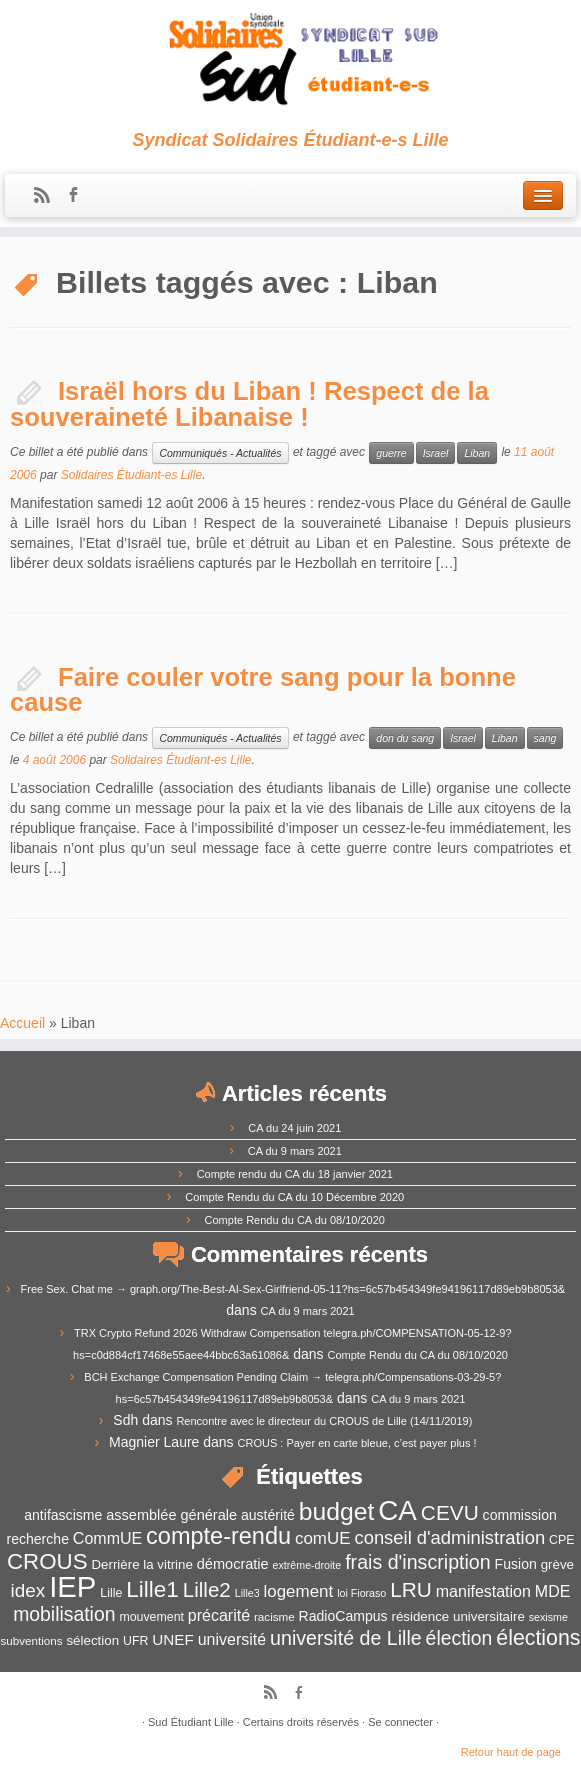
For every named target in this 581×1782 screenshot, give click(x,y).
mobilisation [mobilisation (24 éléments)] (64, 1614)
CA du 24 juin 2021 (294, 1128)
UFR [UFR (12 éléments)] (135, 1641)
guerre (391, 453)
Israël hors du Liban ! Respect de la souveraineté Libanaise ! (249, 404)
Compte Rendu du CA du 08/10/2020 (295, 1220)
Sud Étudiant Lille (191, 1722)
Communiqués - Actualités (220, 453)
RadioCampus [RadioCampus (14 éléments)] (343, 1616)
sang (545, 738)
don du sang (405, 738)
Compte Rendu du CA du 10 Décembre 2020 (294, 1197)
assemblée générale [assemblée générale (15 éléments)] (171, 1515)
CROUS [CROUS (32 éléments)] (47, 1561)
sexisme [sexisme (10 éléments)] (548, 1617)
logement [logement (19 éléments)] (299, 1591)
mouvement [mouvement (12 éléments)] (151, 1617)
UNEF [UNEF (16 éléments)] (173, 1639)
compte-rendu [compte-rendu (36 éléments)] (218, 1536)
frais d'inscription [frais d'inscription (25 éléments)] (418, 1562)
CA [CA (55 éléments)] (397, 1510)
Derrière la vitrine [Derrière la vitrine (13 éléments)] (141, 1564)
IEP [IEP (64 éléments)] (72, 1586)
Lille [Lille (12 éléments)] (111, 1593)
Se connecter (400, 1722)
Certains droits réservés (301, 1722)
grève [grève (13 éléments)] (557, 1564)
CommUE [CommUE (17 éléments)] (107, 1538)
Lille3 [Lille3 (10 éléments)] (247, 1593)
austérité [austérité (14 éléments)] (268, 1515)
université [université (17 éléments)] (232, 1639)
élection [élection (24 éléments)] (459, 1638)
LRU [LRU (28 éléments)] (411, 1589)
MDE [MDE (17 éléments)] (553, 1591)
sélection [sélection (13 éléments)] (92, 1640)
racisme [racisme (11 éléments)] (274, 1616)
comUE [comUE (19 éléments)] (323, 1538)
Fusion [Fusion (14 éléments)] (516, 1564)
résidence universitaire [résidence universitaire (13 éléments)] (457, 1616)
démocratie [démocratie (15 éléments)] (233, 1564)
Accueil (22, 1023)
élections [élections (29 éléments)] (538, 1638)
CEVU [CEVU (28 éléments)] (450, 1512)
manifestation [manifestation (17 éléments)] (483, 1591)
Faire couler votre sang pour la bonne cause (263, 690)
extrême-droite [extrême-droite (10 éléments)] (307, 1565)
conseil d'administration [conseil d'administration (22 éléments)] (449, 1537)
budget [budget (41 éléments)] (337, 1511)
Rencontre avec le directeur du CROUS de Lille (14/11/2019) (324, 1421)
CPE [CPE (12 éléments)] (561, 1540)
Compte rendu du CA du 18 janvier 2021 (295, 1174)
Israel (436, 453)
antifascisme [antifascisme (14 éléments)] (63, 1515)
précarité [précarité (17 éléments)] (219, 1615)
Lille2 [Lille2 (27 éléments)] (207, 1589)
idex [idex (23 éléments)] (28, 1590)
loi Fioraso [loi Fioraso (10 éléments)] (361, 1593)
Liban (477, 453)
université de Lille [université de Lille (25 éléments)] (346, 1638)
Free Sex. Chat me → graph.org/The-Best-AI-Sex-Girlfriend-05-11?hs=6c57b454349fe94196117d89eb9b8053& (293, 1289)
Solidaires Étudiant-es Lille (131, 475)
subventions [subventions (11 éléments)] (32, 1640)
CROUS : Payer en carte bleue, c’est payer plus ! (357, 1443)
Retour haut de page (511, 1752)
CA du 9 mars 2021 (295, 1151)
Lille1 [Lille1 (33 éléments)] (152, 1589)
